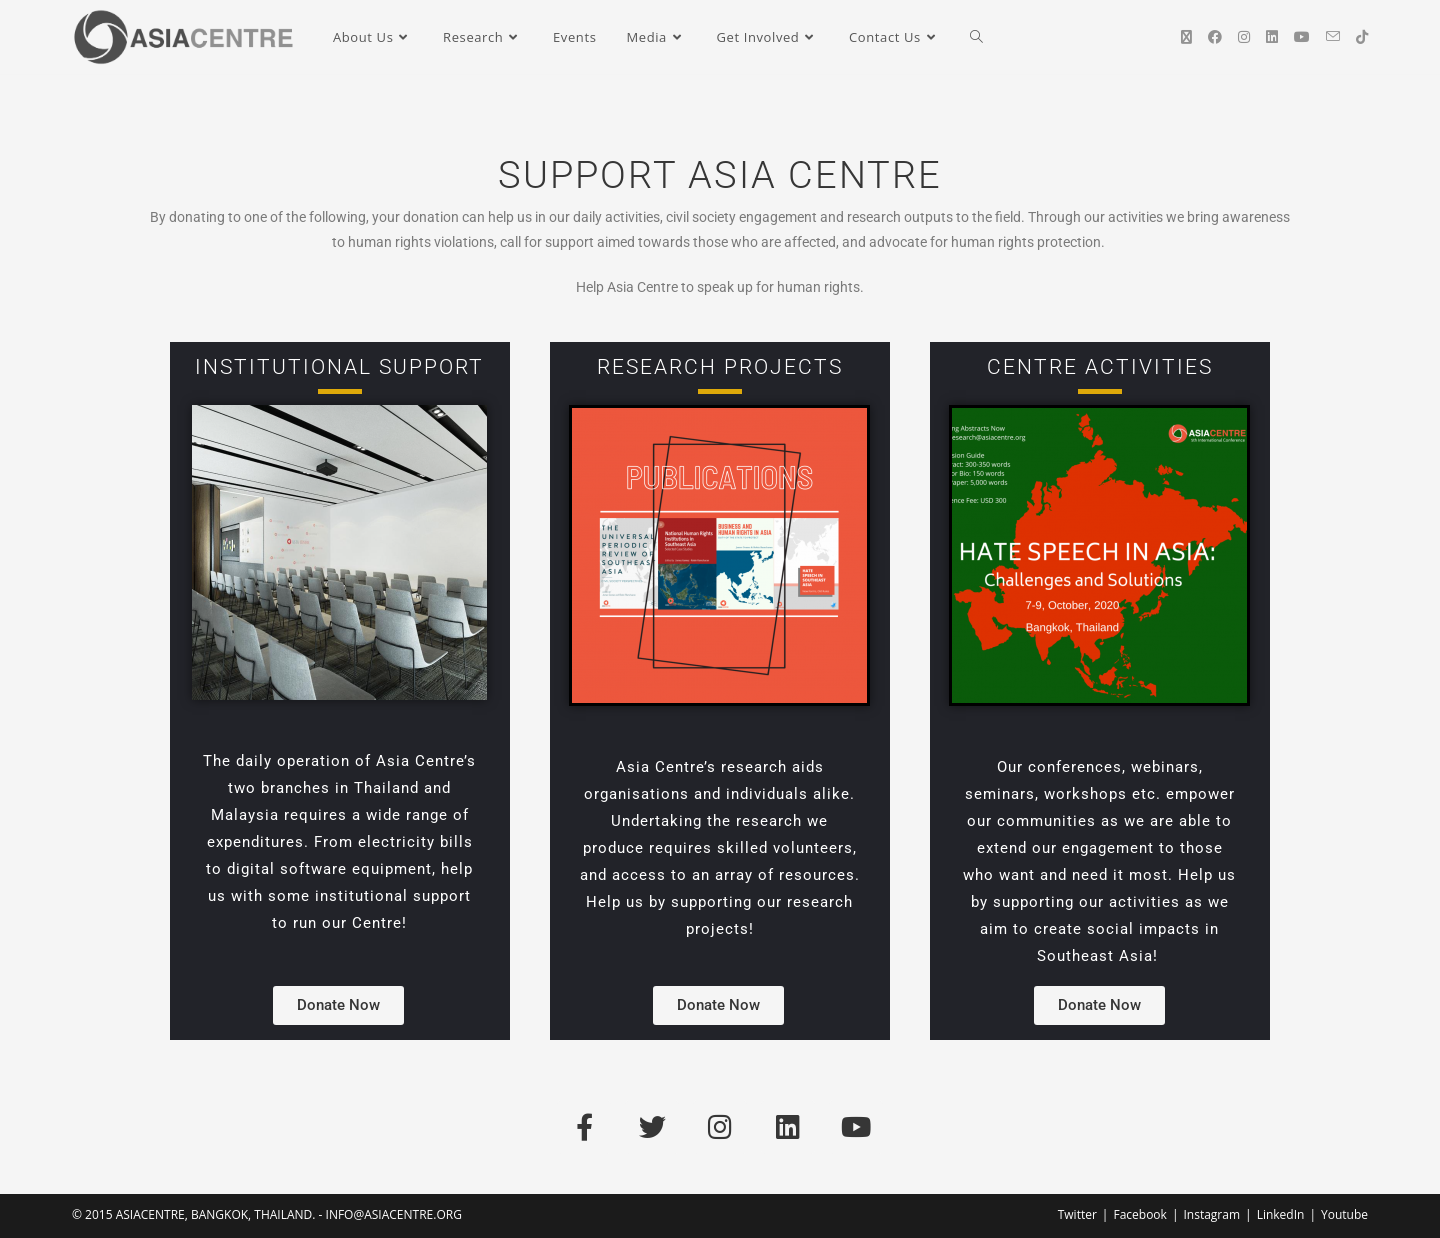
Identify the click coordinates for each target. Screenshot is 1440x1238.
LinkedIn (1281, 1214)
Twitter (1077, 1214)
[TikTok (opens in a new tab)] (1362, 37)
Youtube (1344, 1214)
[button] (338, 1005)
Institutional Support (339, 367)
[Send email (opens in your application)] (1333, 36)
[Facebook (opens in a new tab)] (1215, 37)
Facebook (1139, 1214)
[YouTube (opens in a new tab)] (1302, 37)
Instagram (1211, 1214)
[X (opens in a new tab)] (1186, 37)
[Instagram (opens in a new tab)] (1244, 37)
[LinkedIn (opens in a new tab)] (1272, 37)
